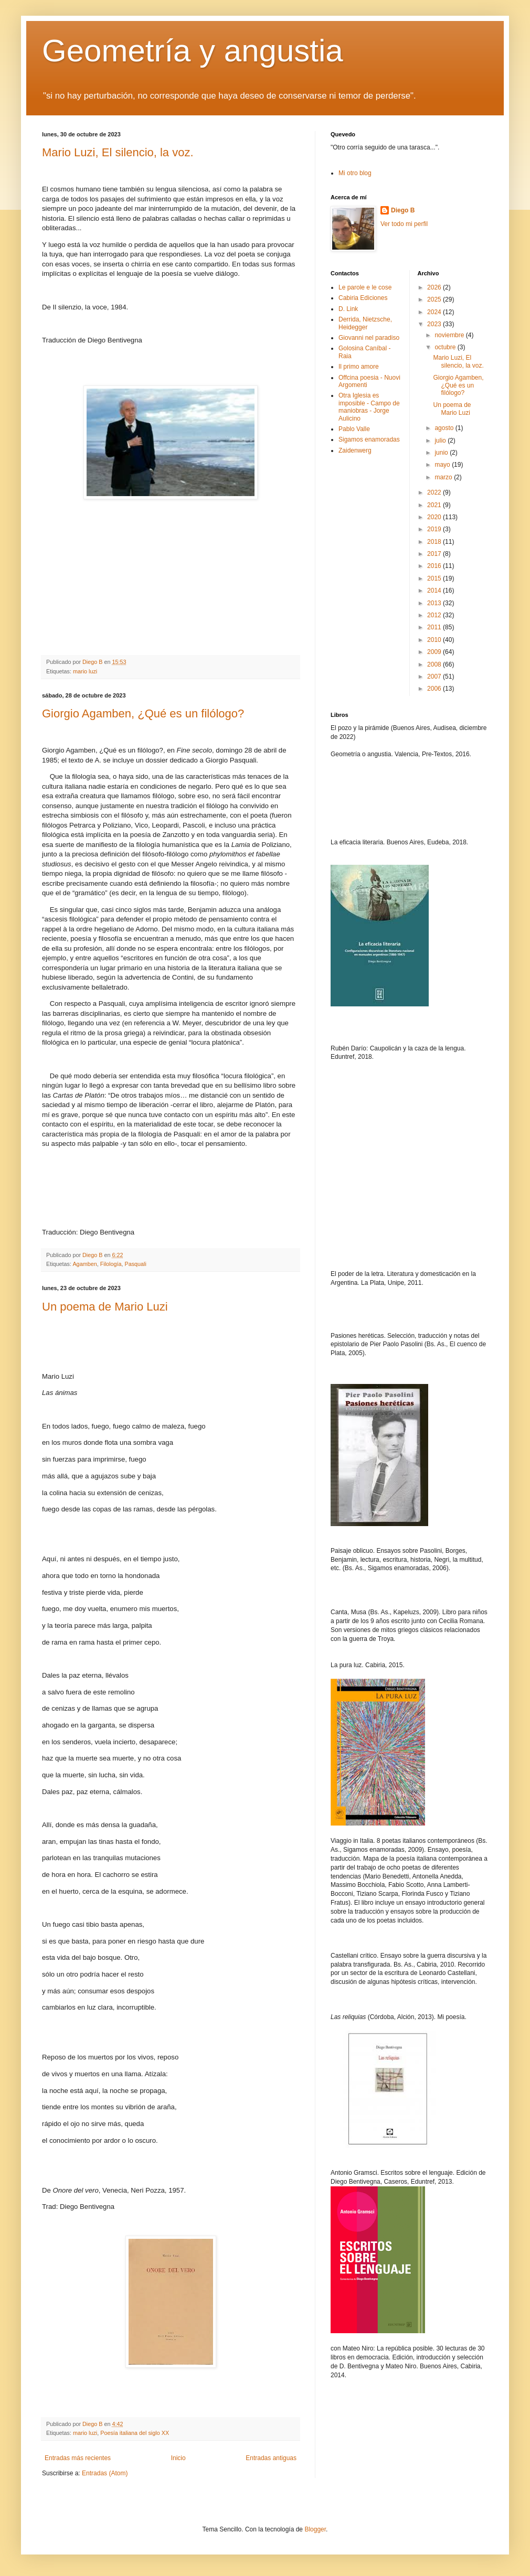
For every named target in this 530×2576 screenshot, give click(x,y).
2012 (435, 615)
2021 (435, 505)
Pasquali (135, 1264)
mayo (443, 464)
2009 (435, 652)
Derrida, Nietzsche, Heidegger (365, 323)
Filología (111, 1264)
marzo (444, 477)
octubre (445, 347)
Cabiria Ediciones (362, 298)
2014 (435, 590)
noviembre (449, 335)
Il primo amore (358, 366)
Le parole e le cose (364, 287)
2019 (435, 529)
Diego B (403, 210)
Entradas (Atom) (105, 2473)
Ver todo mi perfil (404, 224)
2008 (435, 664)
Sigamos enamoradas (369, 439)
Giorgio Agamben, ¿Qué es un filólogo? (143, 713)
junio (442, 452)
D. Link (348, 309)
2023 (435, 324)
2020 (435, 517)
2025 (435, 299)
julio (441, 440)
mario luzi (85, 671)
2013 (435, 603)
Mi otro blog (355, 173)
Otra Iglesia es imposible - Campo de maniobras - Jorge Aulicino (369, 407)
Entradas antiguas (271, 2458)
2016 (435, 566)
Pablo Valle (354, 429)
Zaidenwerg (355, 450)
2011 (435, 627)
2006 (435, 688)
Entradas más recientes (78, 2458)
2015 (435, 578)
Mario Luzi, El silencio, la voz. (118, 152)
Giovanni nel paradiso (368, 337)
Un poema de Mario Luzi (105, 1306)
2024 (435, 312)
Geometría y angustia (192, 50)
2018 (435, 541)
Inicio (178, 2458)
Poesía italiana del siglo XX (134, 2433)
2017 (435, 553)
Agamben (84, 1264)
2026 (435, 287)
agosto (444, 428)
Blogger (315, 2529)
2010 (435, 639)
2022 (435, 492)
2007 (435, 676)
